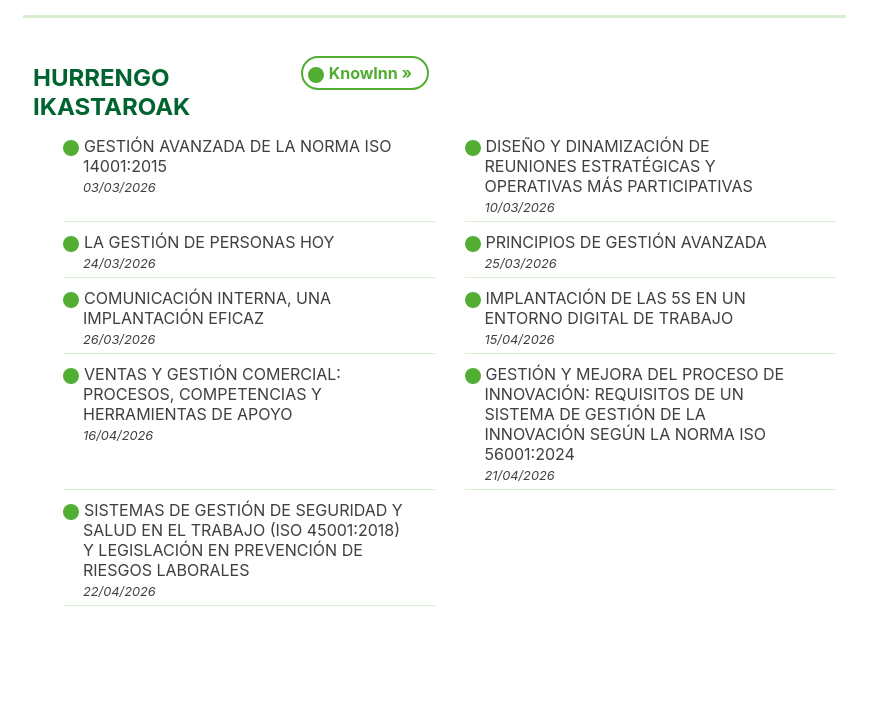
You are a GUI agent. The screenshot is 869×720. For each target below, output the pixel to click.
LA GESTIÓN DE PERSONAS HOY (208, 251)
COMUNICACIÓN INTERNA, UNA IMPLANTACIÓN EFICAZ (207, 317)
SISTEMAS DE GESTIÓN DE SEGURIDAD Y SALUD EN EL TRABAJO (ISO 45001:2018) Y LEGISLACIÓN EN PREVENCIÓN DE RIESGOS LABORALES (243, 549)
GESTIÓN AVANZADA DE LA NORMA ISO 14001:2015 (237, 165)
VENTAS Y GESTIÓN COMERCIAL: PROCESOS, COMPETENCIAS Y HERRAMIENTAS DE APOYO (212, 403)
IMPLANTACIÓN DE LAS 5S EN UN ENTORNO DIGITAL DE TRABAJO (615, 317)
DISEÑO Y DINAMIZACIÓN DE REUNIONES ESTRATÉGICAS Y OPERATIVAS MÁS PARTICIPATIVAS (619, 175)
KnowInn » (370, 73)
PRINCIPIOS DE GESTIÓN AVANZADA (626, 251)
